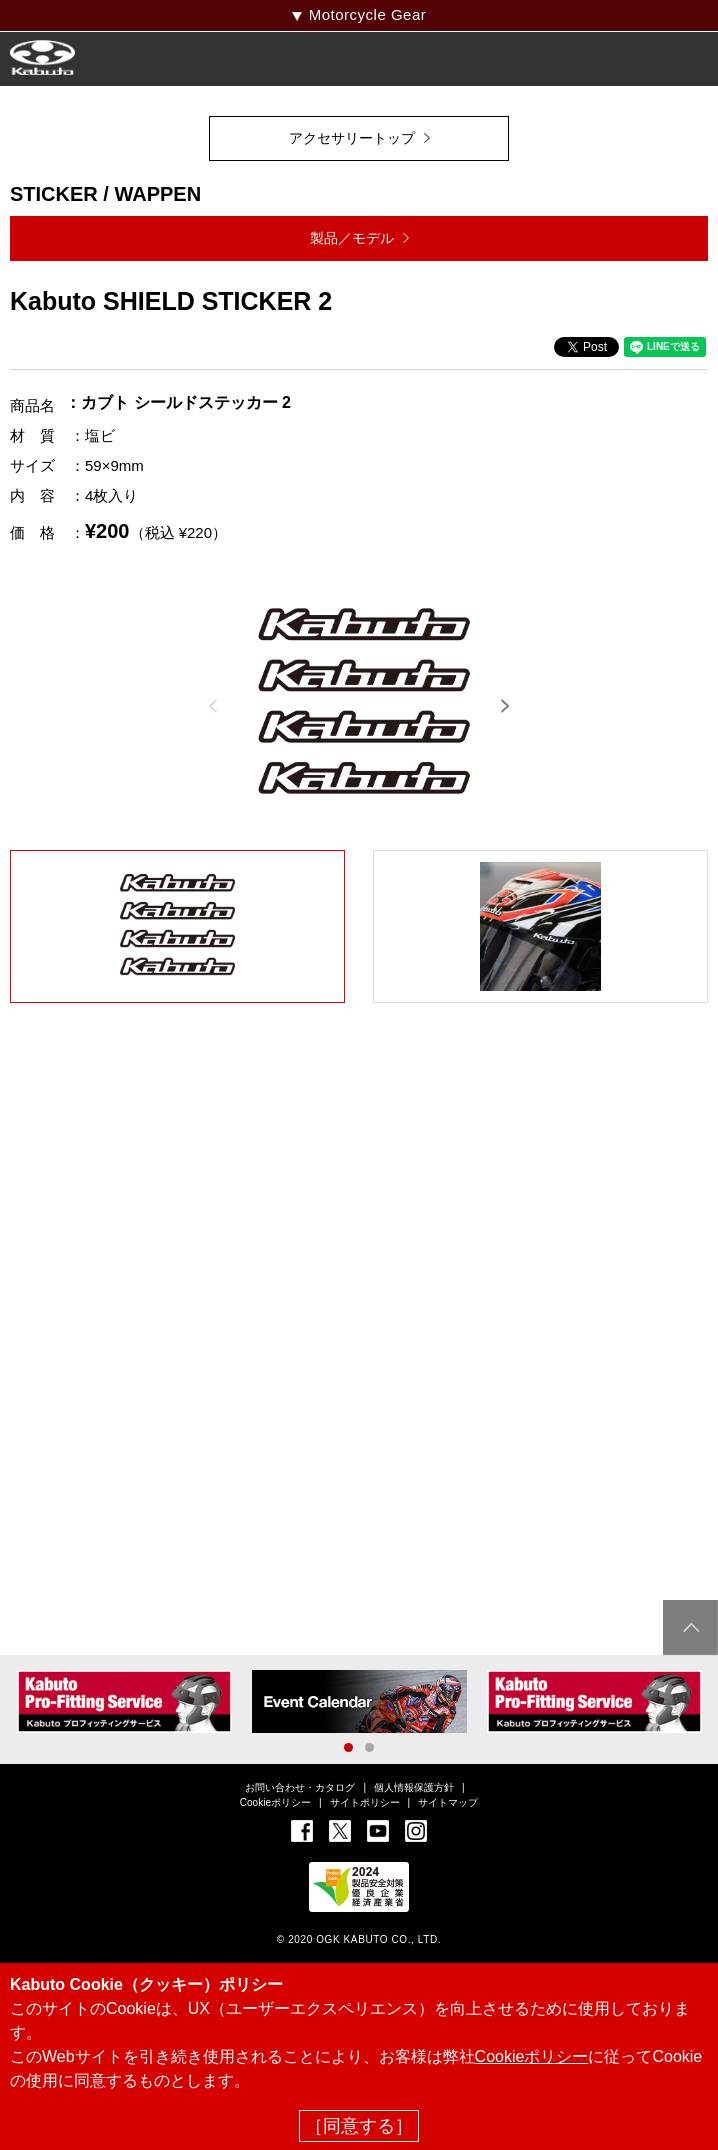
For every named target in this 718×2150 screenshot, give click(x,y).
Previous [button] (213, 706)
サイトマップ (448, 1802)
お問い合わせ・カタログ (300, 1787)
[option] (364, 704)
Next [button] (505, 706)
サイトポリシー (365, 1802)
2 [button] (369, 1747)
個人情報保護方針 (414, 1787)
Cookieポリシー (275, 1802)
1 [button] (348, 1747)
